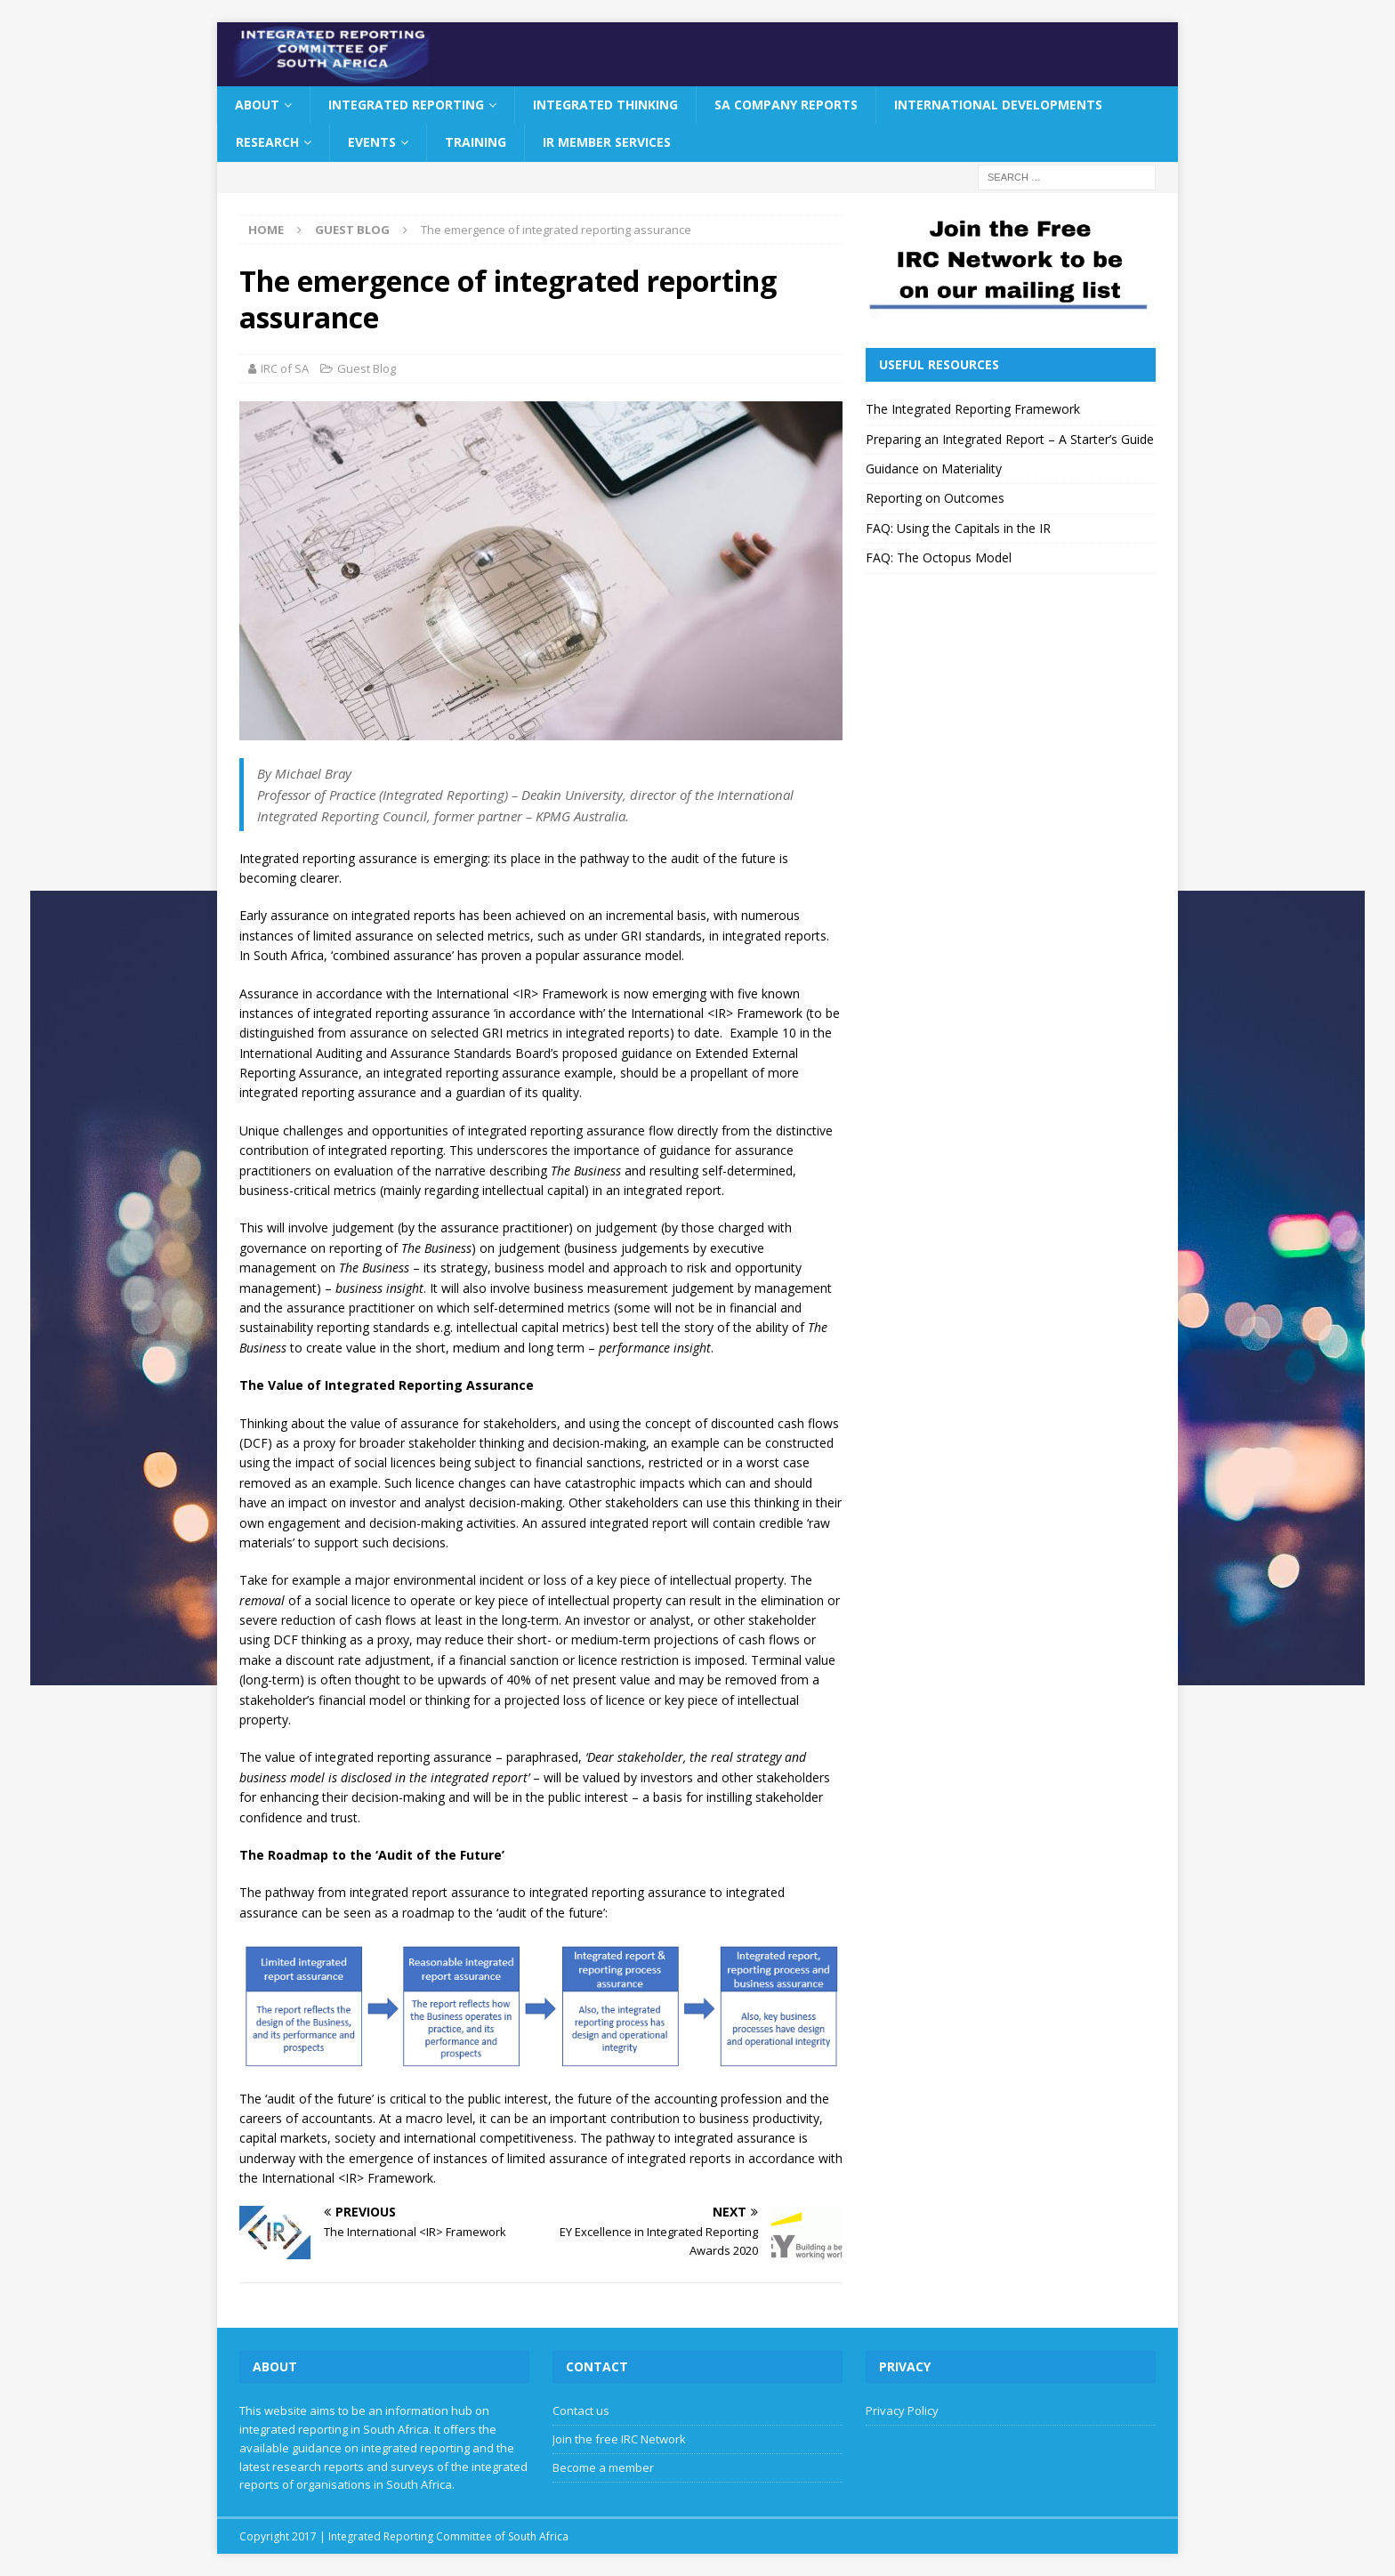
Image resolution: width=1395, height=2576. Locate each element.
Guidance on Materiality (934, 468)
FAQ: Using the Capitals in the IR (958, 528)
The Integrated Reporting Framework (973, 408)
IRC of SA (285, 368)
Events (372, 141)
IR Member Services (607, 141)
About (257, 104)
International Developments (998, 104)
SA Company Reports (786, 104)
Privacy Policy (902, 2410)
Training (475, 141)
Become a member (603, 2467)
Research (267, 141)
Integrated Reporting (406, 104)
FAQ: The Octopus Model (939, 557)
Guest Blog (366, 368)
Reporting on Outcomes (935, 497)
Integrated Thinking (605, 104)
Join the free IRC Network (619, 2439)
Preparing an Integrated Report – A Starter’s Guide (1010, 439)
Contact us (580, 2410)
